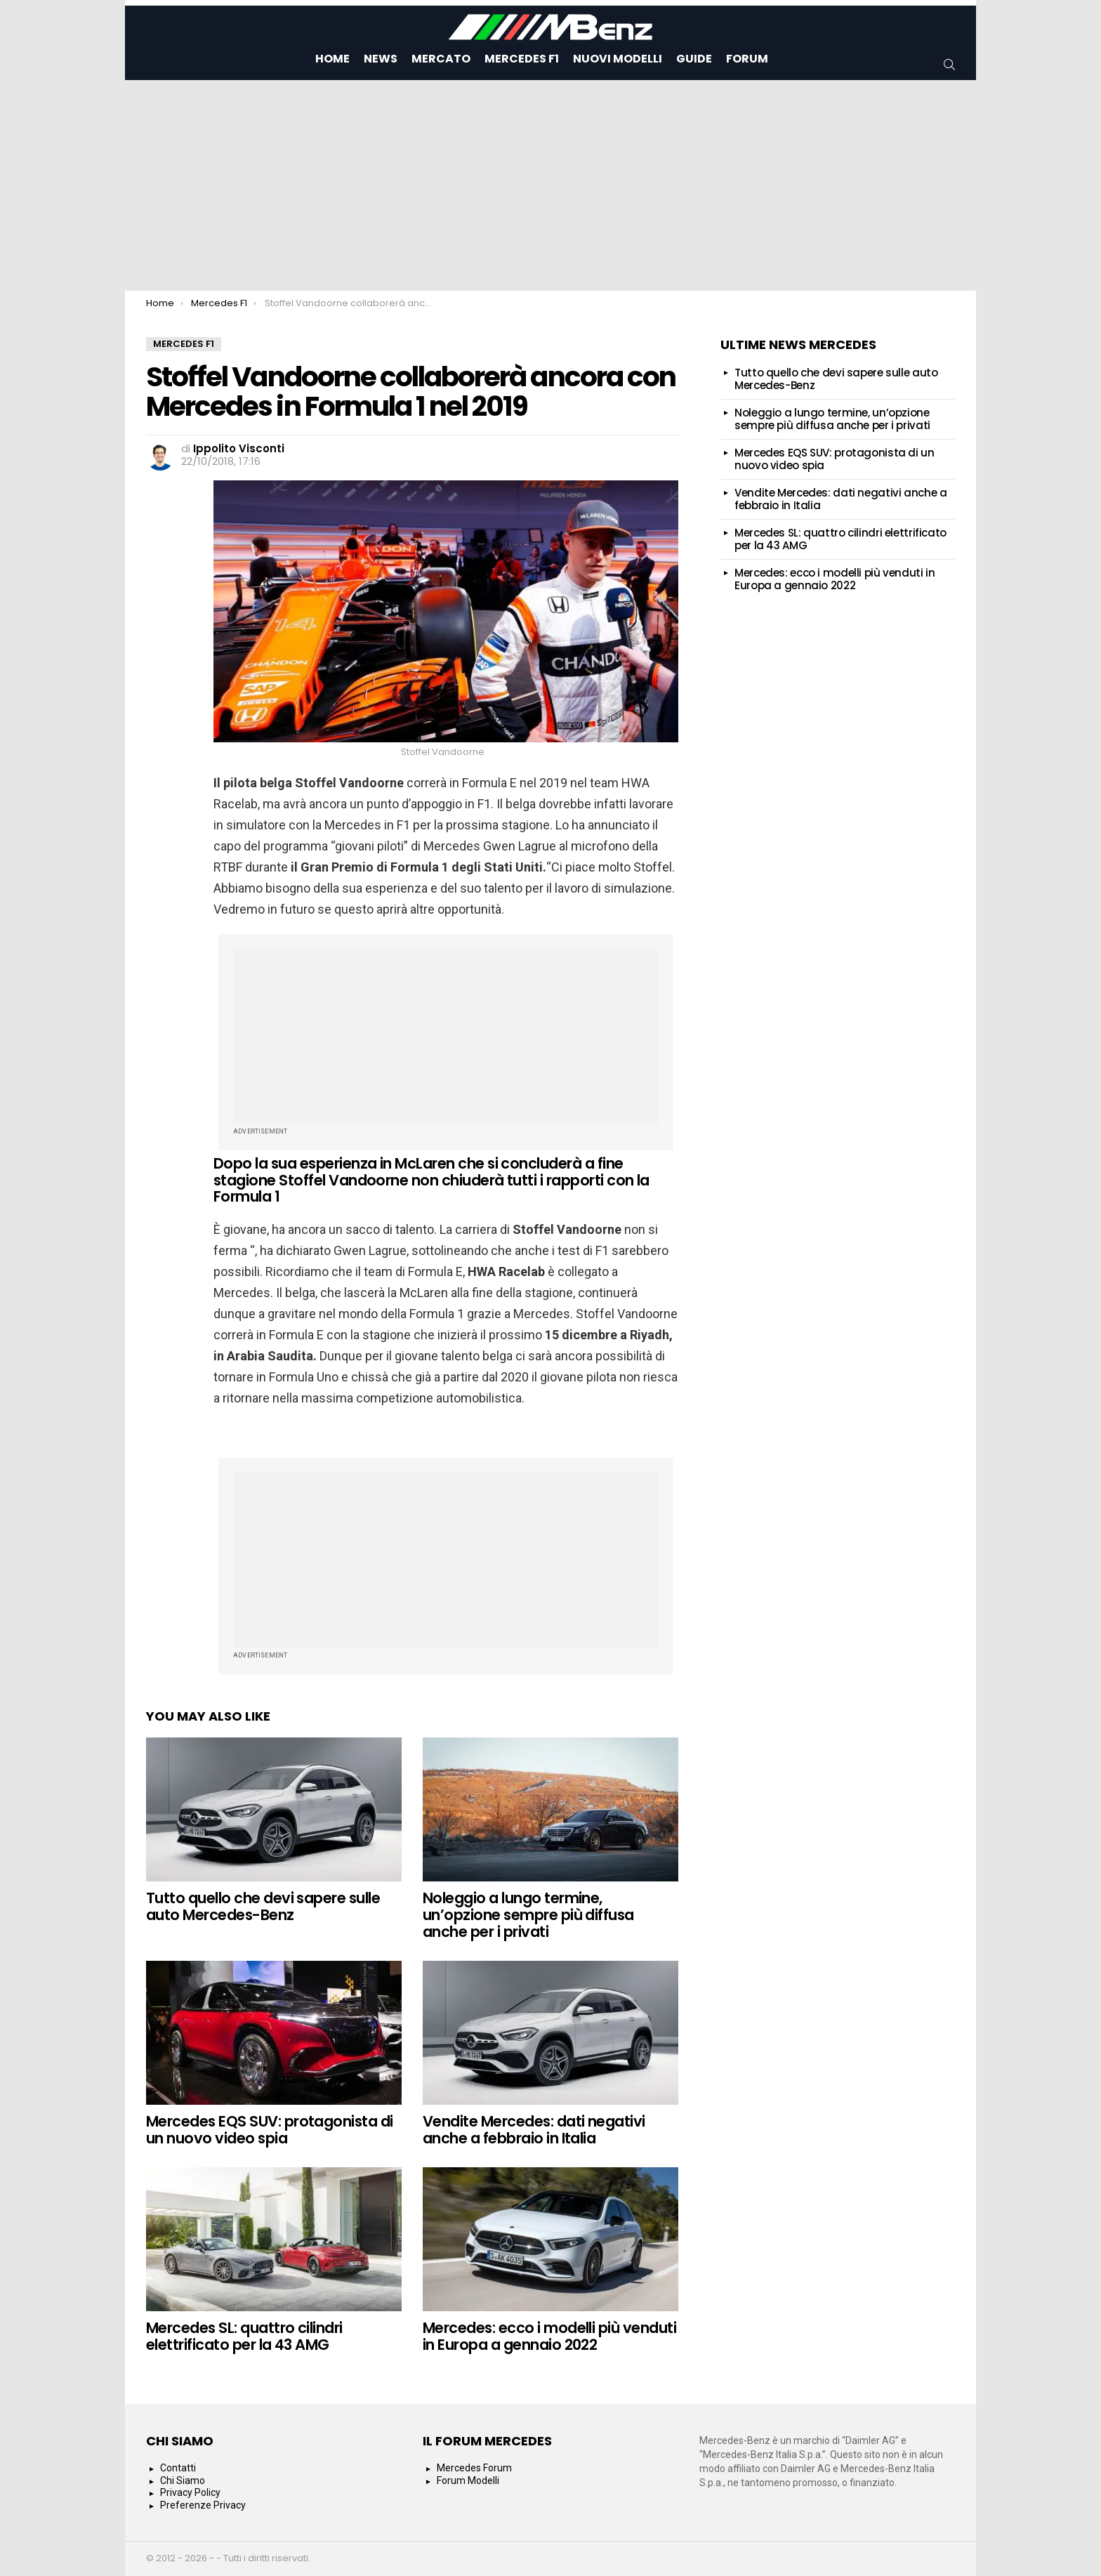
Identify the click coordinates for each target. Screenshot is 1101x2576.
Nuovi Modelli (617, 59)
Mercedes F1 (521, 59)
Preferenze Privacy (203, 2505)
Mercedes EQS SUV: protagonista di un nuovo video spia (269, 2129)
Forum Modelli (468, 2480)
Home (332, 59)
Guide (694, 59)
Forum (747, 59)
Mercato (440, 59)
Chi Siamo (182, 2480)
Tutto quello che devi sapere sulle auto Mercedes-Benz (263, 1906)
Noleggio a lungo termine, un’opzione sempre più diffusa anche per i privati (528, 1914)
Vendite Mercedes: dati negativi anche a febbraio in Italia (534, 2129)
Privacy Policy (190, 2492)
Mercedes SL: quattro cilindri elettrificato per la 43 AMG (244, 2336)
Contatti (178, 2467)
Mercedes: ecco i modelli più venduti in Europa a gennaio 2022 (549, 2336)
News (380, 59)
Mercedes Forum (474, 2467)
